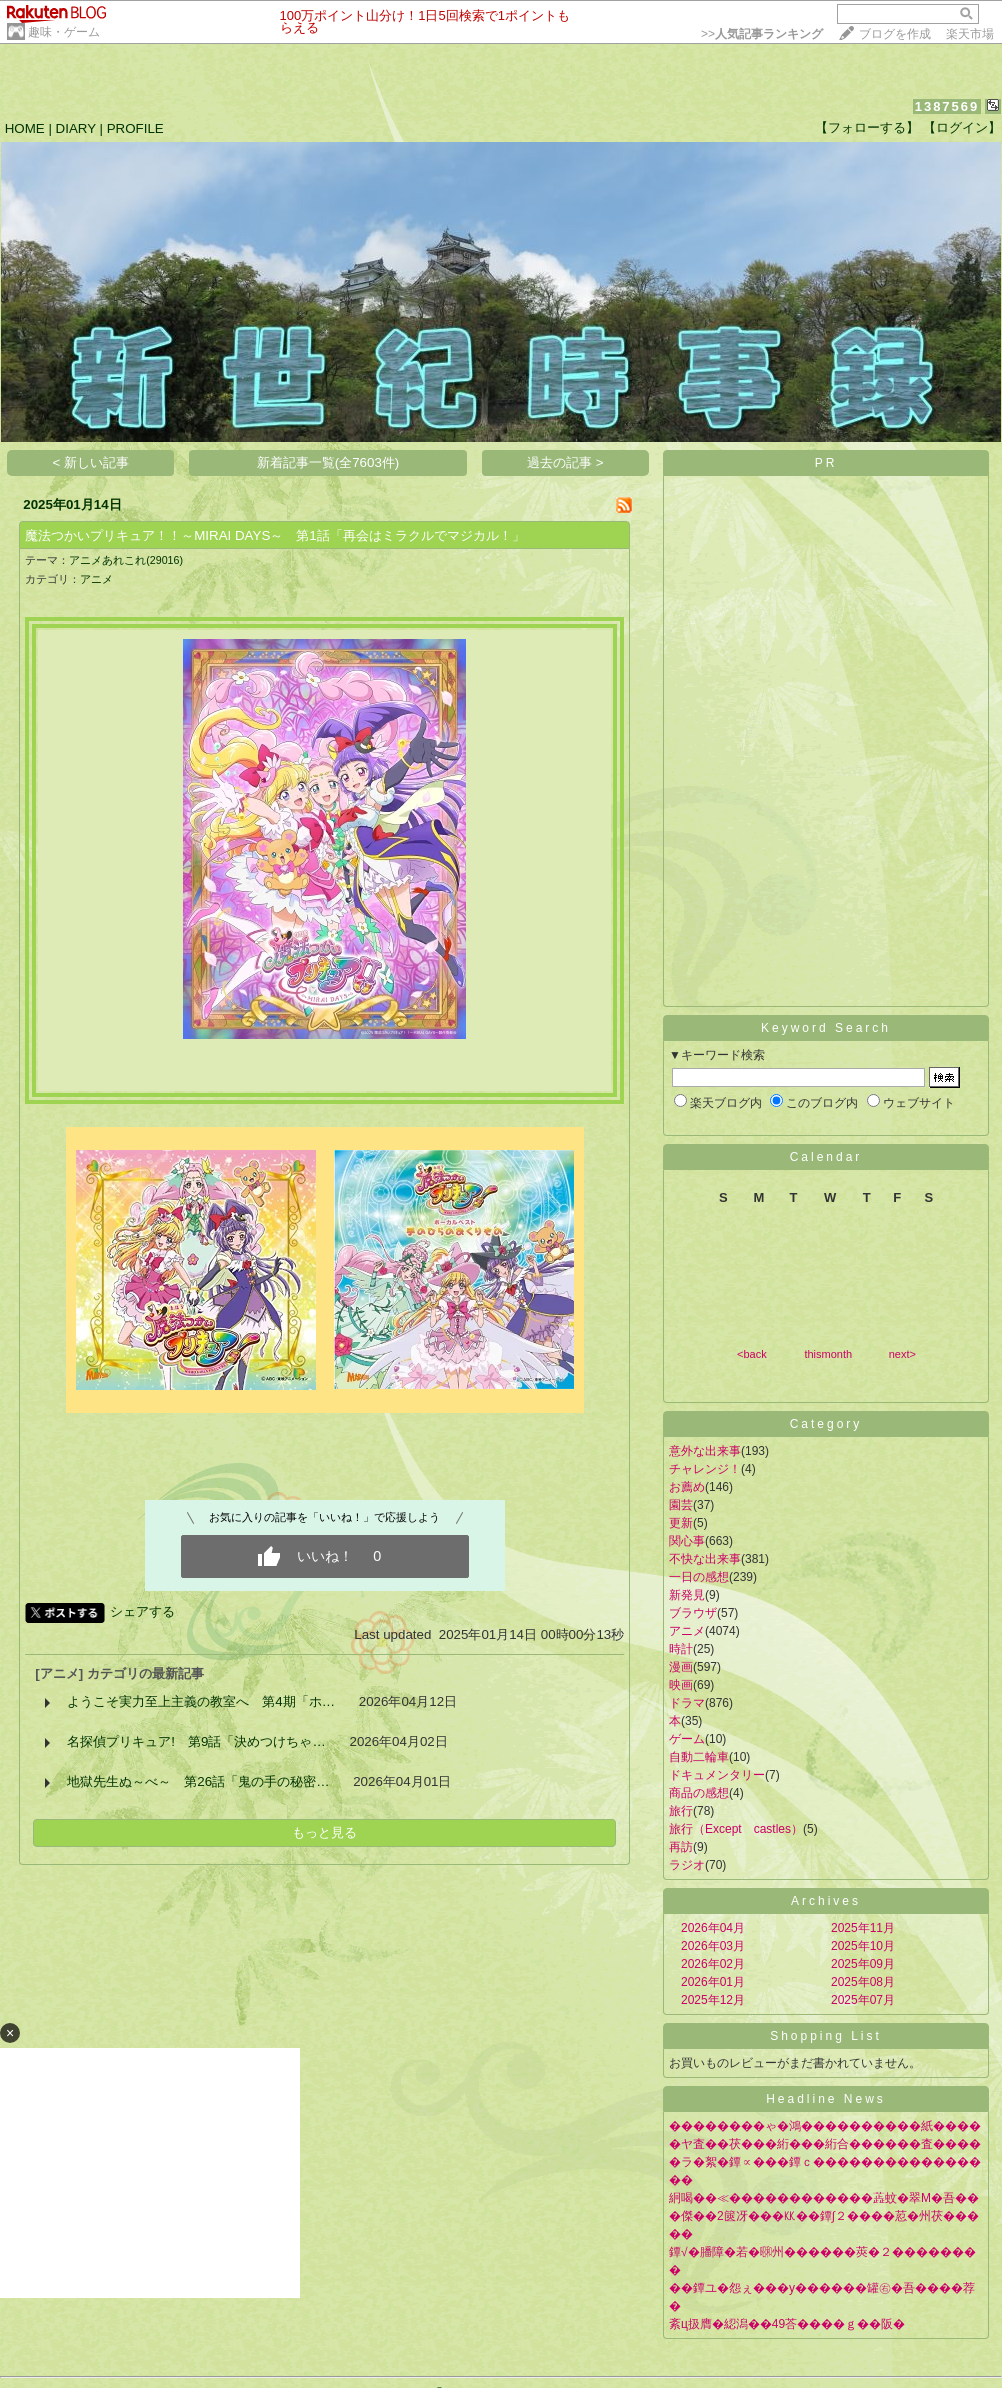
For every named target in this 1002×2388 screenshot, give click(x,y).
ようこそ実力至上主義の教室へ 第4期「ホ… (201, 1701)
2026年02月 (713, 1964)
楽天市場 (970, 34)
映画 (681, 1685)
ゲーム (687, 1739)
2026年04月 (713, 1928)
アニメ (96, 579)
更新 (681, 1523)
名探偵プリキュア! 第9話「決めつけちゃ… (196, 1741)
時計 (681, 1649)
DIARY (76, 128)
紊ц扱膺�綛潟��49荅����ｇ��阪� (787, 2324)
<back (752, 1354)
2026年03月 (713, 1946)
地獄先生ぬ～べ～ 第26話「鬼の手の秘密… (198, 1781)
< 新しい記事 (91, 462)
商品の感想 (699, 1793)
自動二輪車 (699, 1757)
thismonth (828, 1354)
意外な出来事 (705, 1451)
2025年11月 (863, 1928)
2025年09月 (863, 1964)
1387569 (947, 106)
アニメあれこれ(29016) (126, 560)
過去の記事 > (565, 462)
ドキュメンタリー (717, 1775)
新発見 (687, 1595)
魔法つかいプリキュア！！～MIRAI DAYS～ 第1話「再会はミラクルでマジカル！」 (274, 535)
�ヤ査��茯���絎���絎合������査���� (825, 2144)
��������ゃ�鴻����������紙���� (825, 2126)
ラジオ (687, 1865)
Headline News (826, 2099)
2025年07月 (863, 2000)
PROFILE (135, 128)
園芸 (681, 1505)
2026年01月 (713, 1982)
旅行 (681, 1811)
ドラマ (687, 1703)
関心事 (687, 1541)
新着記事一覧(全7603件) (328, 462)
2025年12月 (713, 2000)
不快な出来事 (705, 1559)
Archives (826, 1901)
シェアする (142, 1611)
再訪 (681, 1847)
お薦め (687, 1487)
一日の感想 (699, 1577)
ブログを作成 (895, 34)
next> (902, 1354)
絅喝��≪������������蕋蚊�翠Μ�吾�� (824, 2198)
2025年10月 (863, 1946)
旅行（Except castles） (736, 1829)
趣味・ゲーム (64, 32)
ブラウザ (693, 1613)
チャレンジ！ (705, 1469)
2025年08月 (863, 1982)
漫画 (681, 1667)
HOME (25, 128)
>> (762, 34)
